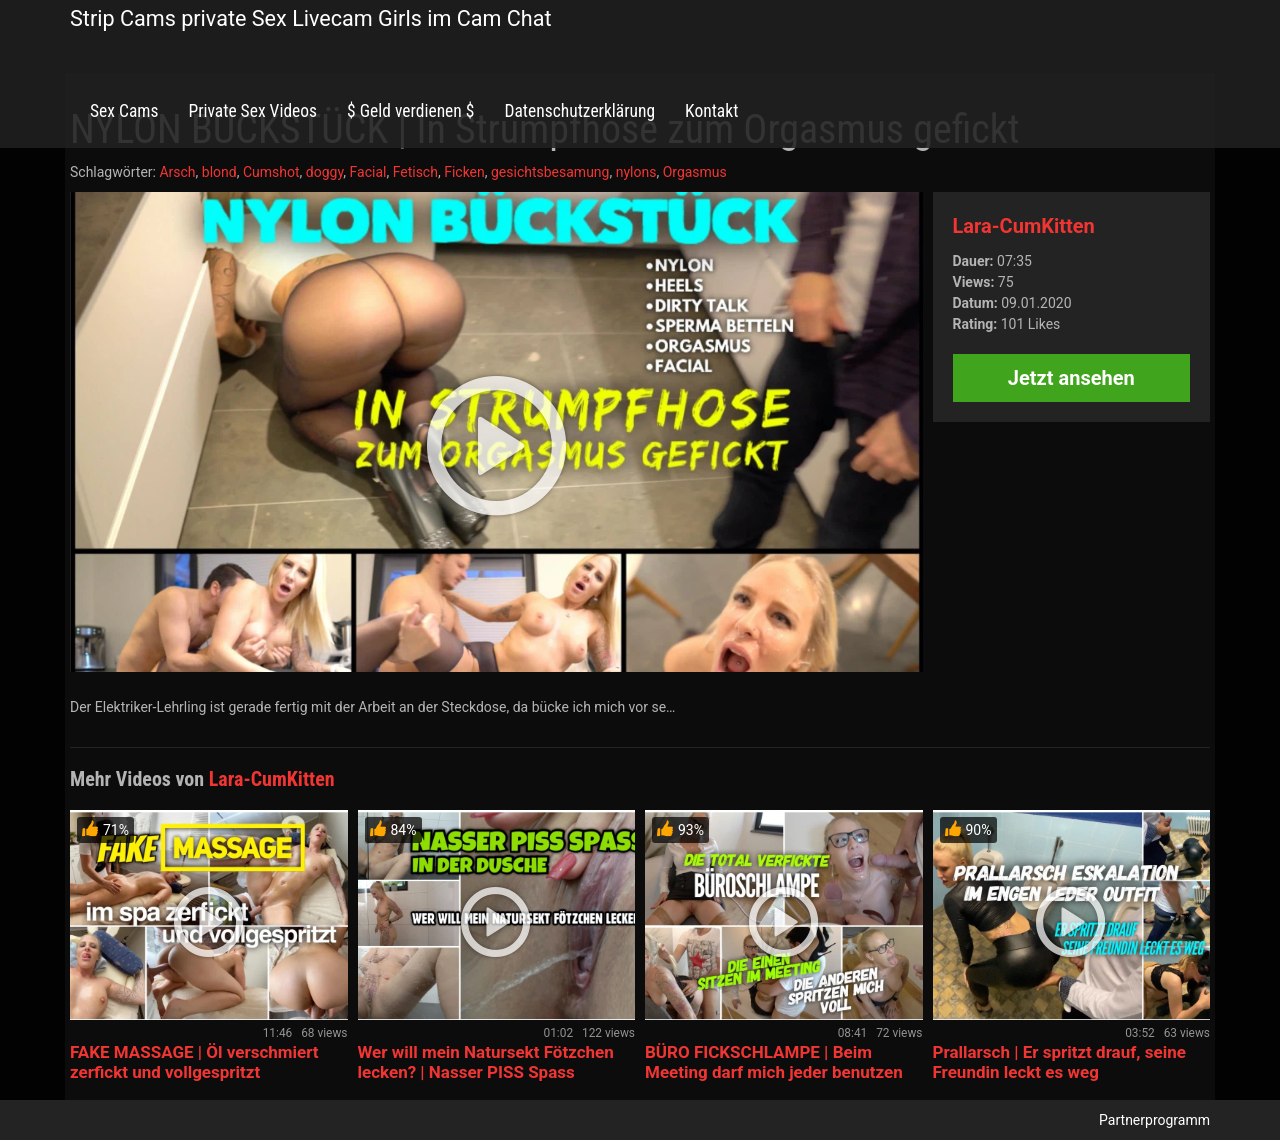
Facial (368, 172)
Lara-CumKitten (1024, 226)
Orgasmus (695, 172)
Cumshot (271, 172)
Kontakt (711, 111)
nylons (636, 172)
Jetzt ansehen (1071, 378)
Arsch (177, 172)
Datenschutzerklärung (579, 111)
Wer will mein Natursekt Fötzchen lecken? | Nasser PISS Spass (486, 1062)
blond (219, 172)
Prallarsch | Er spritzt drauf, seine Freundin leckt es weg (1059, 1062)
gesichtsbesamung (550, 172)
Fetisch (415, 172)
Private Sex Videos (252, 111)
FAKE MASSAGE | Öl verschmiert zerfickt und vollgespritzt (194, 1062)
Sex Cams (124, 111)
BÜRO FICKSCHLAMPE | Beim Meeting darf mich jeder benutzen (774, 1062)
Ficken (464, 172)
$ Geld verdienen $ (410, 111)
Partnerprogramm (1154, 1120)
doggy (325, 172)
